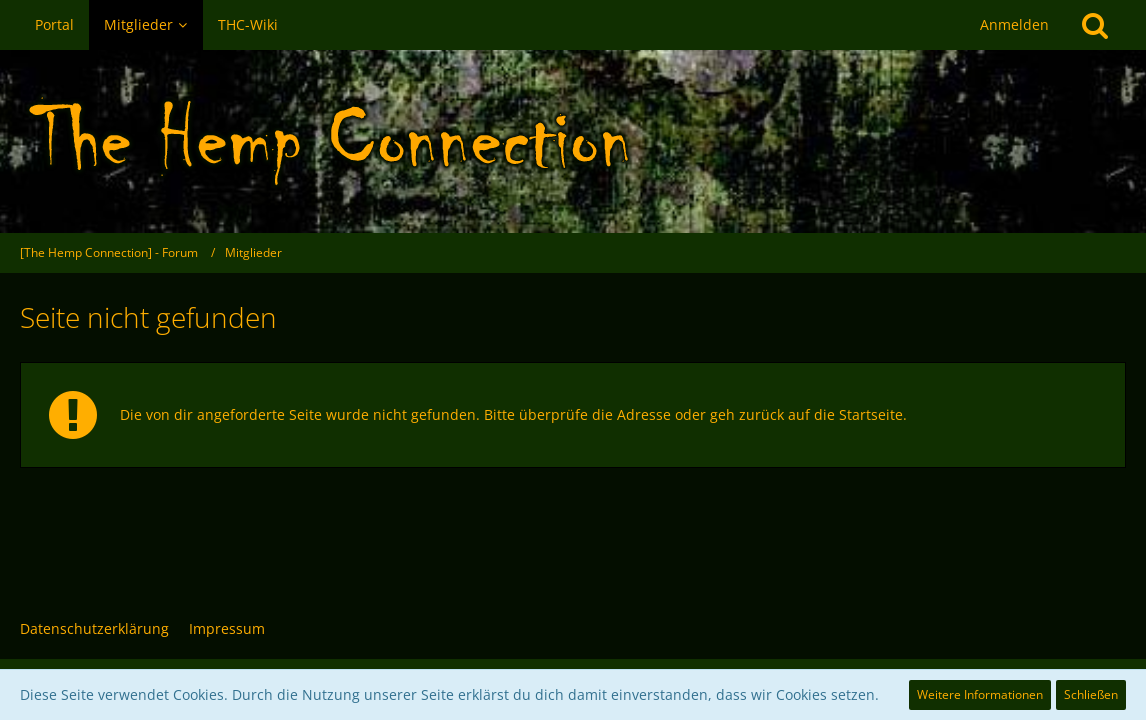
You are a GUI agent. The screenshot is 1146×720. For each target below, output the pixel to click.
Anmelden (1014, 24)
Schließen (1091, 694)
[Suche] (1095, 25)
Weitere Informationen (980, 694)
